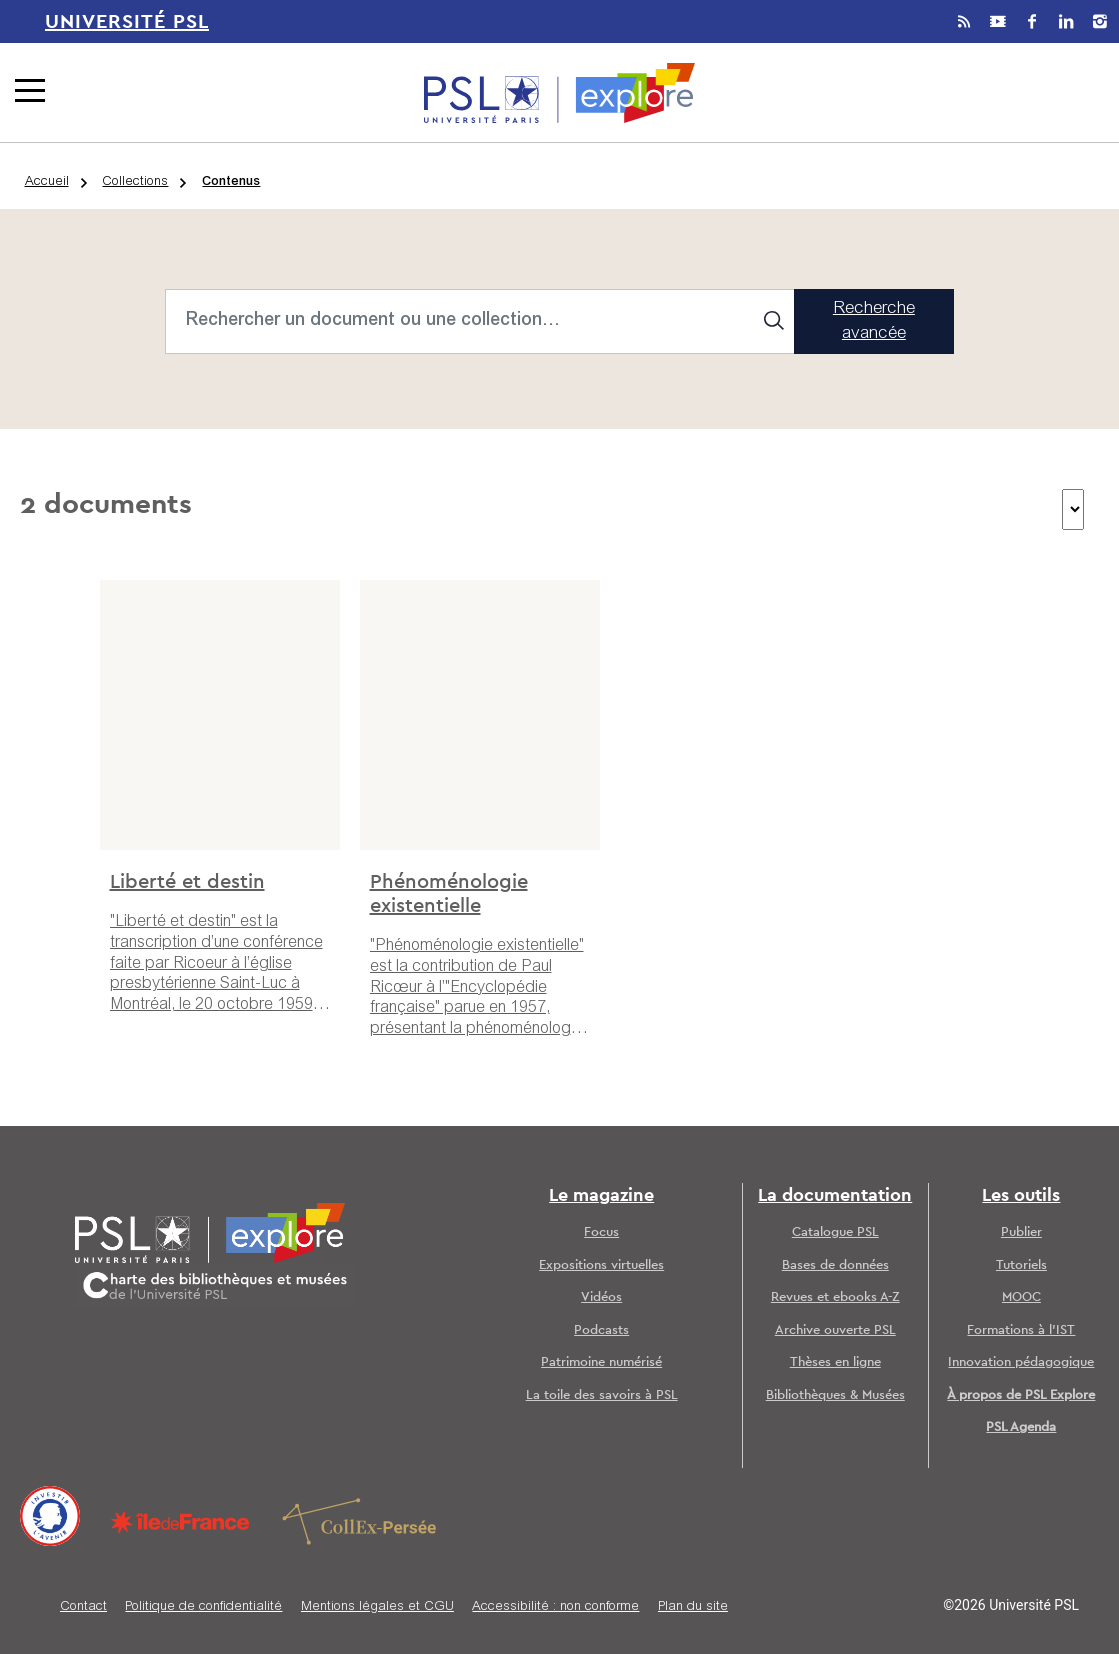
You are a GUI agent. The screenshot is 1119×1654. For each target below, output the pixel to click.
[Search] (480, 321)
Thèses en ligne (835, 1362)
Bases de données (835, 1265)
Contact (83, 1607)
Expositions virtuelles (601, 1265)
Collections (135, 182)
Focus (601, 1232)
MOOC (1021, 1297)
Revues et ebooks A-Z (835, 1297)
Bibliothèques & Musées (835, 1395)
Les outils (1021, 1196)
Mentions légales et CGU (377, 1607)
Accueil (47, 182)
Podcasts (601, 1330)
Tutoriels (1021, 1265)
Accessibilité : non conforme (555, 1607)
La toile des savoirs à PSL (602, 1395)
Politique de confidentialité (203, 1607)
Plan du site (693, 1607)
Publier (1021, 1232)
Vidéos (601, 1297)
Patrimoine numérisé (601, 1362)
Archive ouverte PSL (835, 1330)
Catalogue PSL (835, 1232)
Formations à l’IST (1021, 1330)
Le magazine (601, 1196)
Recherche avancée (874, 322)
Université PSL (127, 22)
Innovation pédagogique (1021, 1362)
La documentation (835, 1196)
